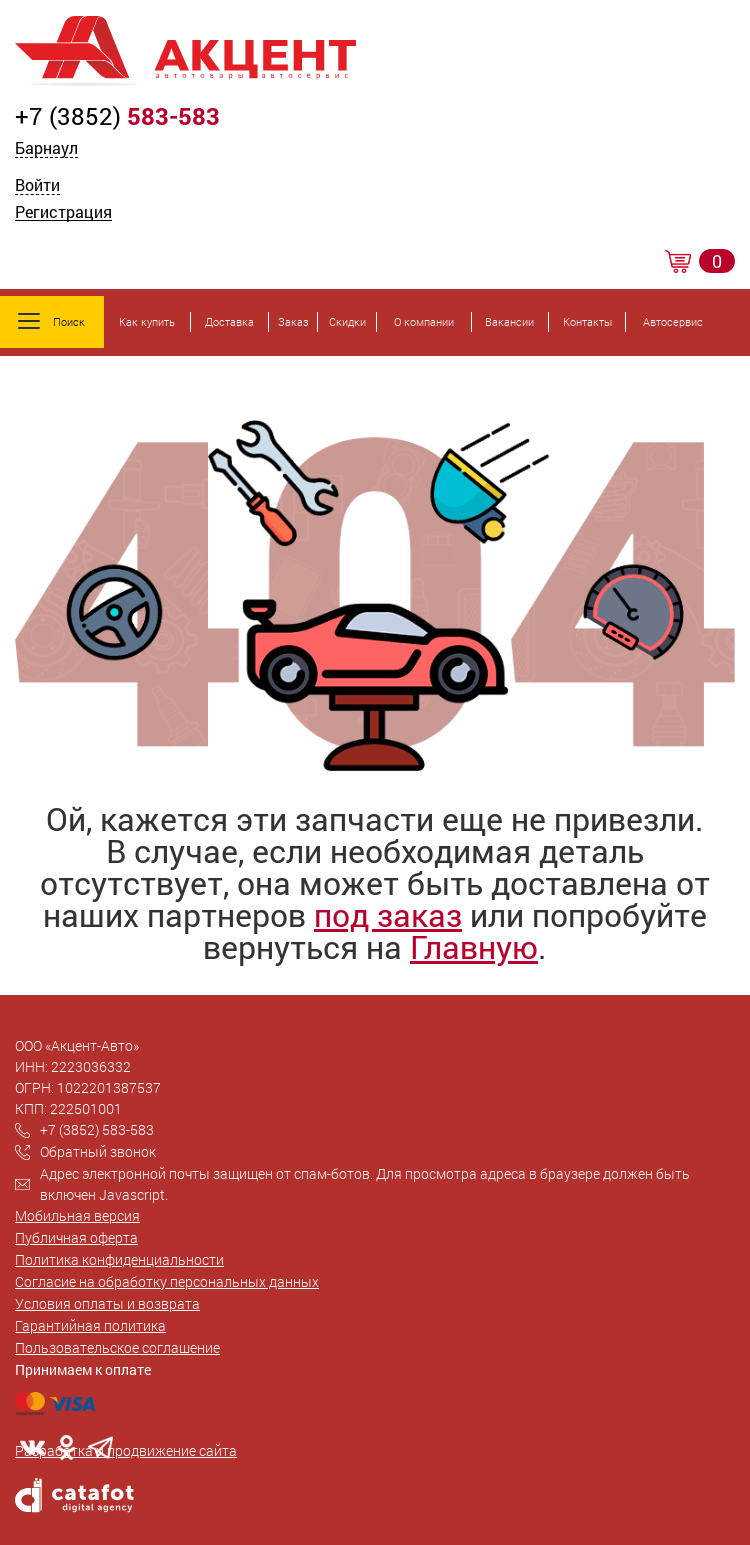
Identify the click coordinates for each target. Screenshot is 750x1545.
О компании (424, 321)
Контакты (587, 321)
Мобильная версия (77, 1215)
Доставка (229, 321)
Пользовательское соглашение (117, 1347)
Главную (474, 946)
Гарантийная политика (90, 1325)
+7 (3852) (117, 116)
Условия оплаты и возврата (107, 1303)
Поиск (51, 321)
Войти (37, 186)
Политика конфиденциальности (119, 1259)
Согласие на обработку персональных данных (167, 1281)
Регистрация (63, 213)
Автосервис (673, 321)
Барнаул (46, 147)
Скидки (347, 321)
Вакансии (509, 321)
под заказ (388, 914)
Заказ (293, 321)
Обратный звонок (98, 1151)
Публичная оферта (76, 1237)
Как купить (147, 321)
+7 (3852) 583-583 (97, 1129)
